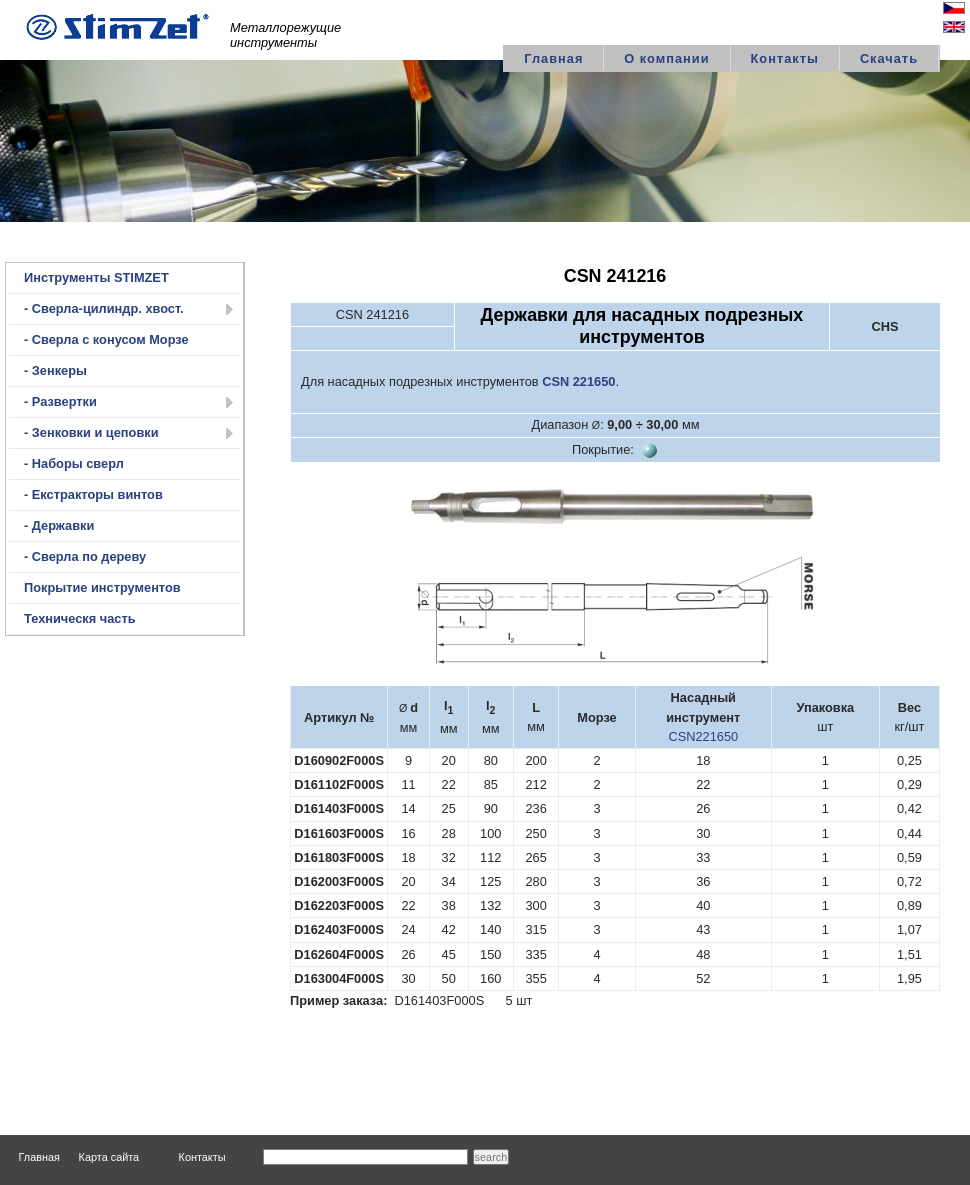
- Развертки (60, 401)
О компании (666, 58)
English (934, 29)
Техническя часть (80, 618)
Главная (553, 58)
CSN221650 (703, 736)
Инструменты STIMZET (96, 277)
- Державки (59, 525)
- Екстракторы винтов (93, 494)
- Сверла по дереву (85, 556)
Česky (937, 10)
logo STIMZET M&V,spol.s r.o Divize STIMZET (120, 24)
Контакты (785, 58)
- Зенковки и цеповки (91, 432)
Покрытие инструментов (102, 587)
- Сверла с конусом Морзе (106, 339)
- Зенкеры (55, 370)
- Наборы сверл (74, 463)
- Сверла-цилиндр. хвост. (104, 308)
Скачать (889, 58)
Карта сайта (109, 1157)
